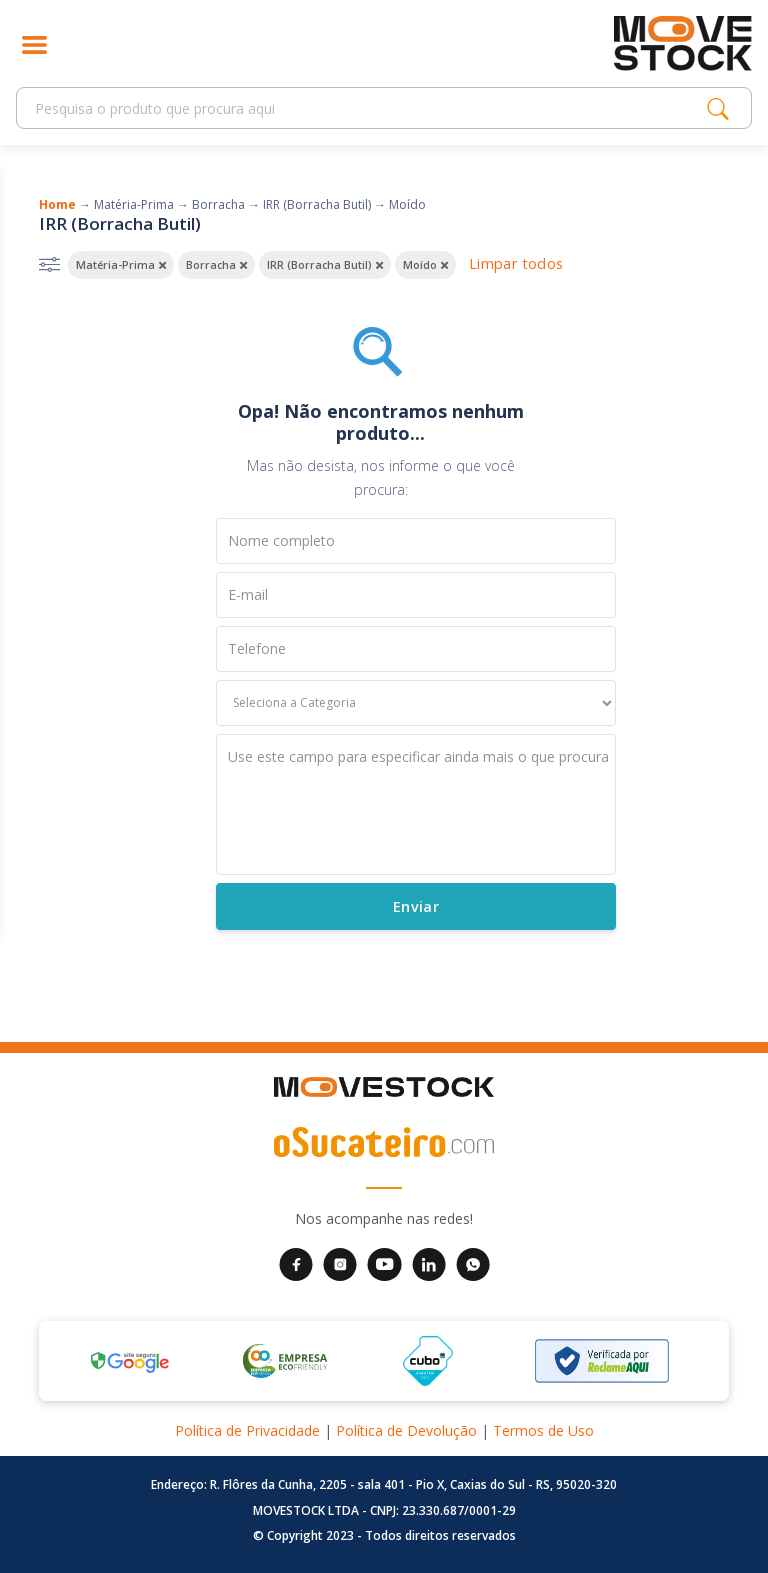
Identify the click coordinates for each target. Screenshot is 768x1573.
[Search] (367, 108)
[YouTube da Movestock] (384, 1263)
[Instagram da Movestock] (340, 1263)
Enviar (415, 906)
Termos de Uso (543, 1430)
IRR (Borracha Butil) (317, 204)
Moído (407, 204)
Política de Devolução (406, 1430)
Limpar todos (516, 263)
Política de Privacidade (247, 1430)
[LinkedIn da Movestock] (429, 1263)
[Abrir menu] (34, 43)
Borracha (218, 204)
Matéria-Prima (134, 204)
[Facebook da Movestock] (296, 1263)
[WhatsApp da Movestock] (473, 1263)
